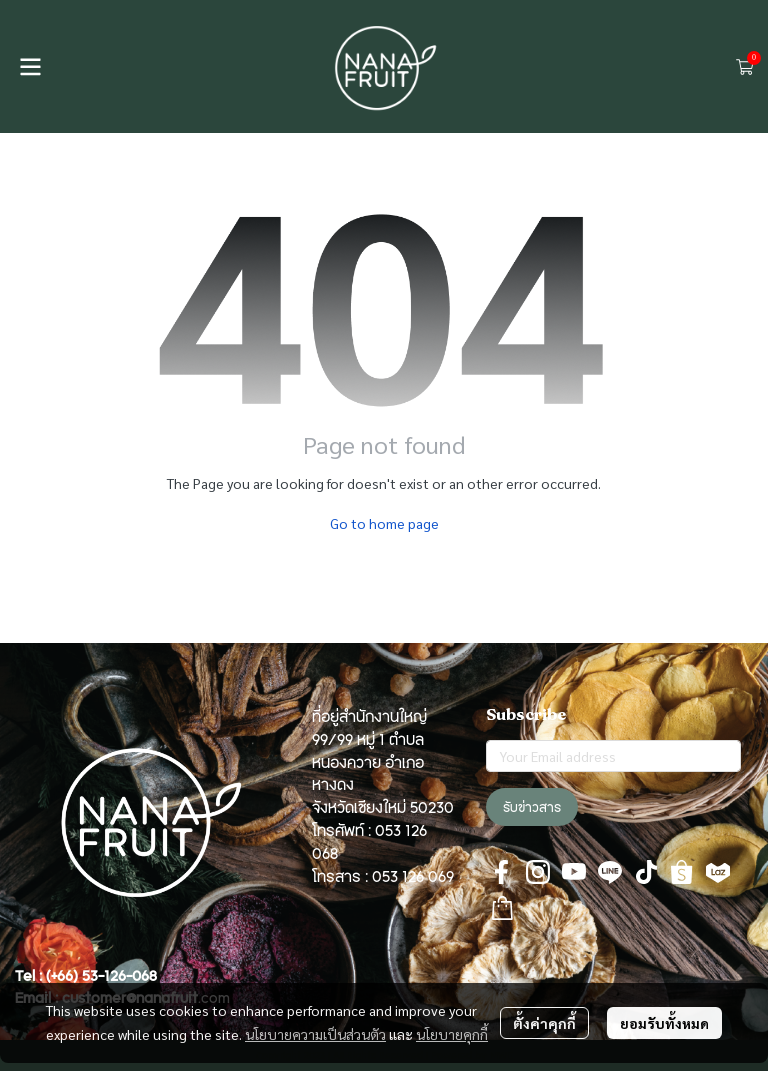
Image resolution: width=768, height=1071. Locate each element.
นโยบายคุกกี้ (452, 1034)
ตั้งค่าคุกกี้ (544, 1023)
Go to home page (384, 523)
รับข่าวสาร (532, 807)
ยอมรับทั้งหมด (664, 1023)
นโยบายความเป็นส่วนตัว (315, 1034)
